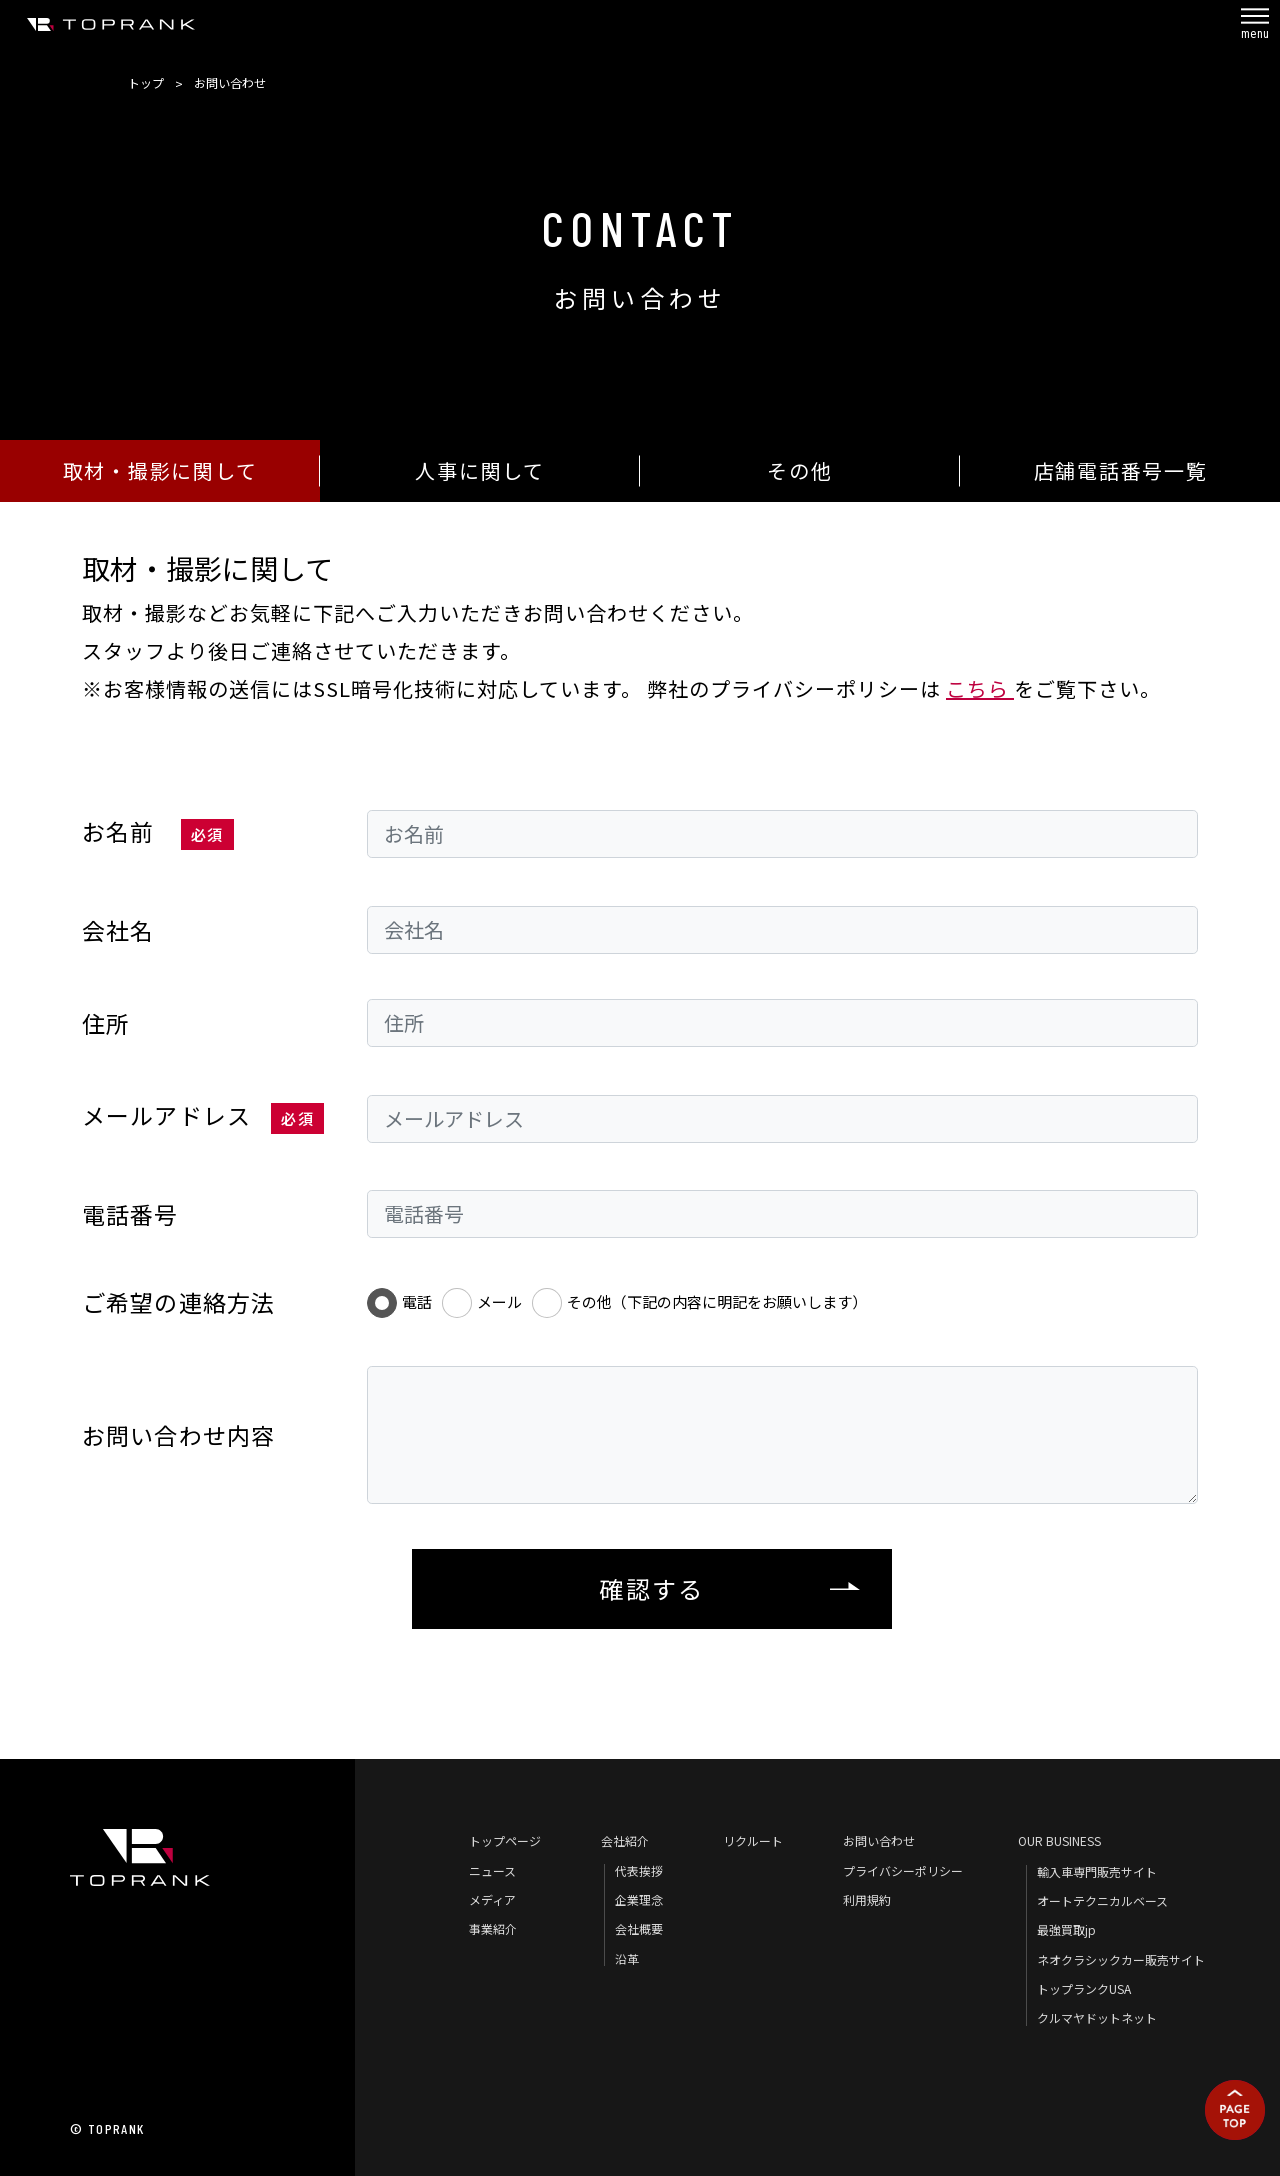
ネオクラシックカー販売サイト (1121, 1959)
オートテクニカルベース (1102, 1900)
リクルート (753, 1840)
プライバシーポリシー (903, 1870)
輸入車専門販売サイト (1097, 1871)
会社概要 (639, 1928)
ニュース (492, 1870)
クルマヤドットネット (1097, 2017)
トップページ (505, 1840)
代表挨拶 (639, 1870)
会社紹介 (625, 1840)
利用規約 (867, 1899)
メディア (492, 1899)
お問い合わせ (879, 1840)
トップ (146, 82)
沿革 (627, 1958)
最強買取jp (1066, 1929)
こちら (980, 688)
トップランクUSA (1084, 1988)
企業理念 (639, 1899)
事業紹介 (493, 1928)
